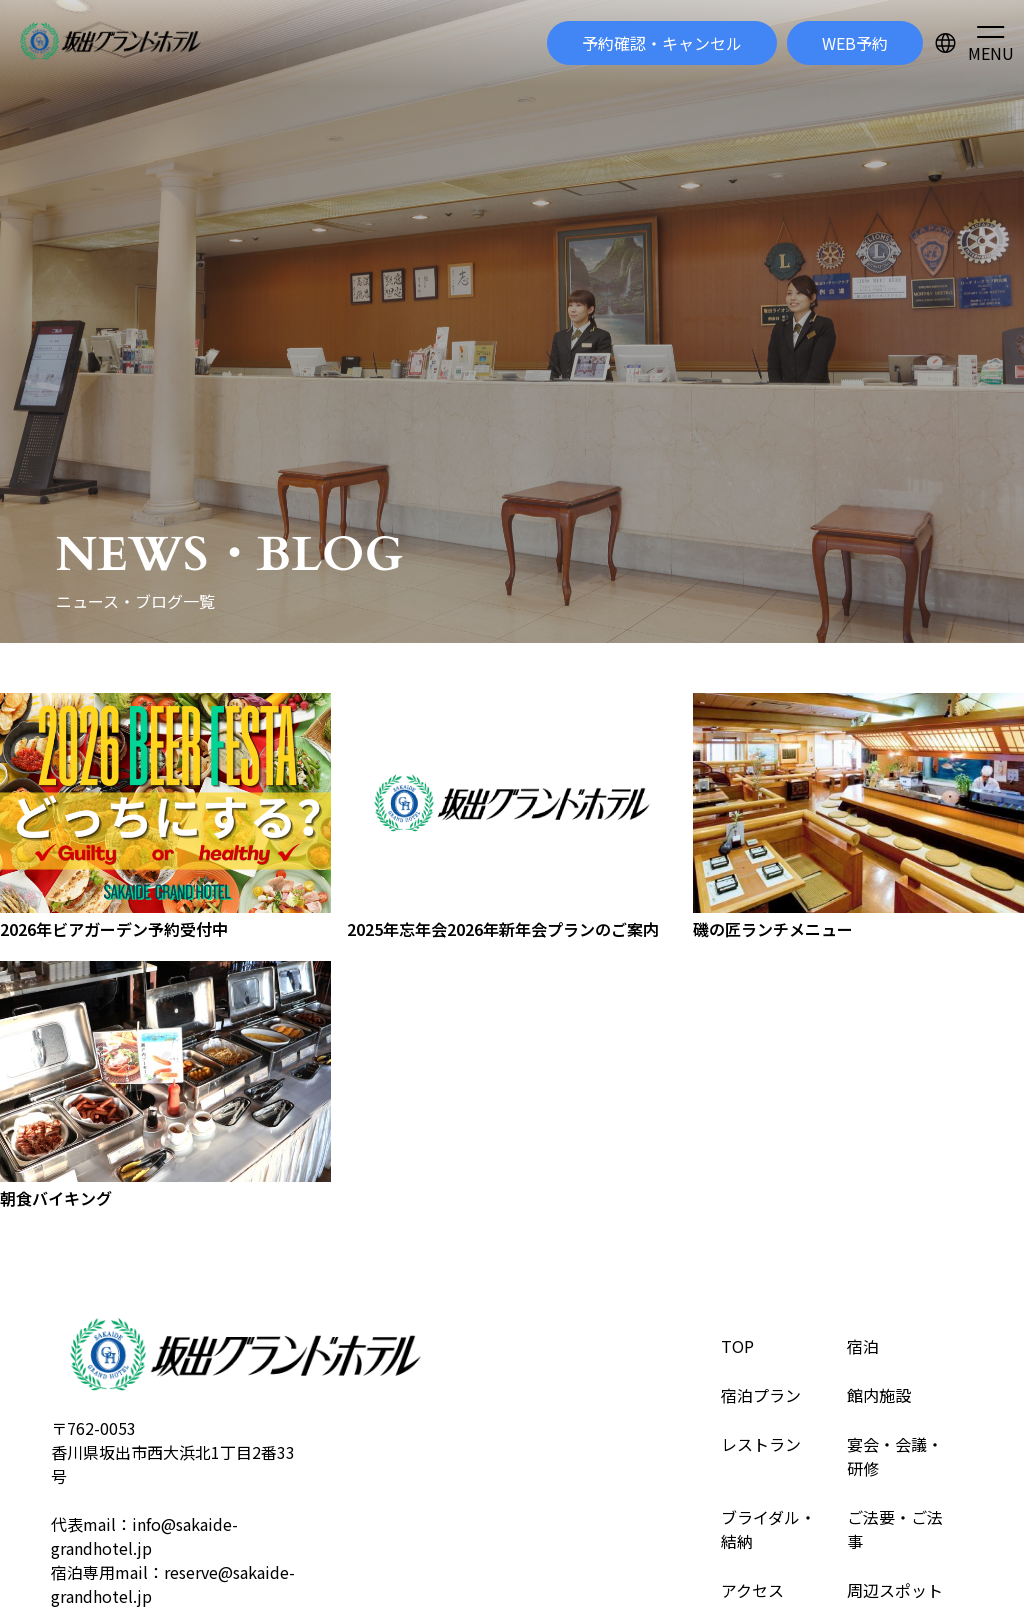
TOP (737, 1346)
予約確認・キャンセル (662, 43)
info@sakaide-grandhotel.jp (144, 1536)
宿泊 (863, 1346)
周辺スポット (895, 1590)
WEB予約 (855, 43)
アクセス (752, 1590)
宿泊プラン (761, 1395)
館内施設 (879, 1395)
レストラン (761, 1444)
